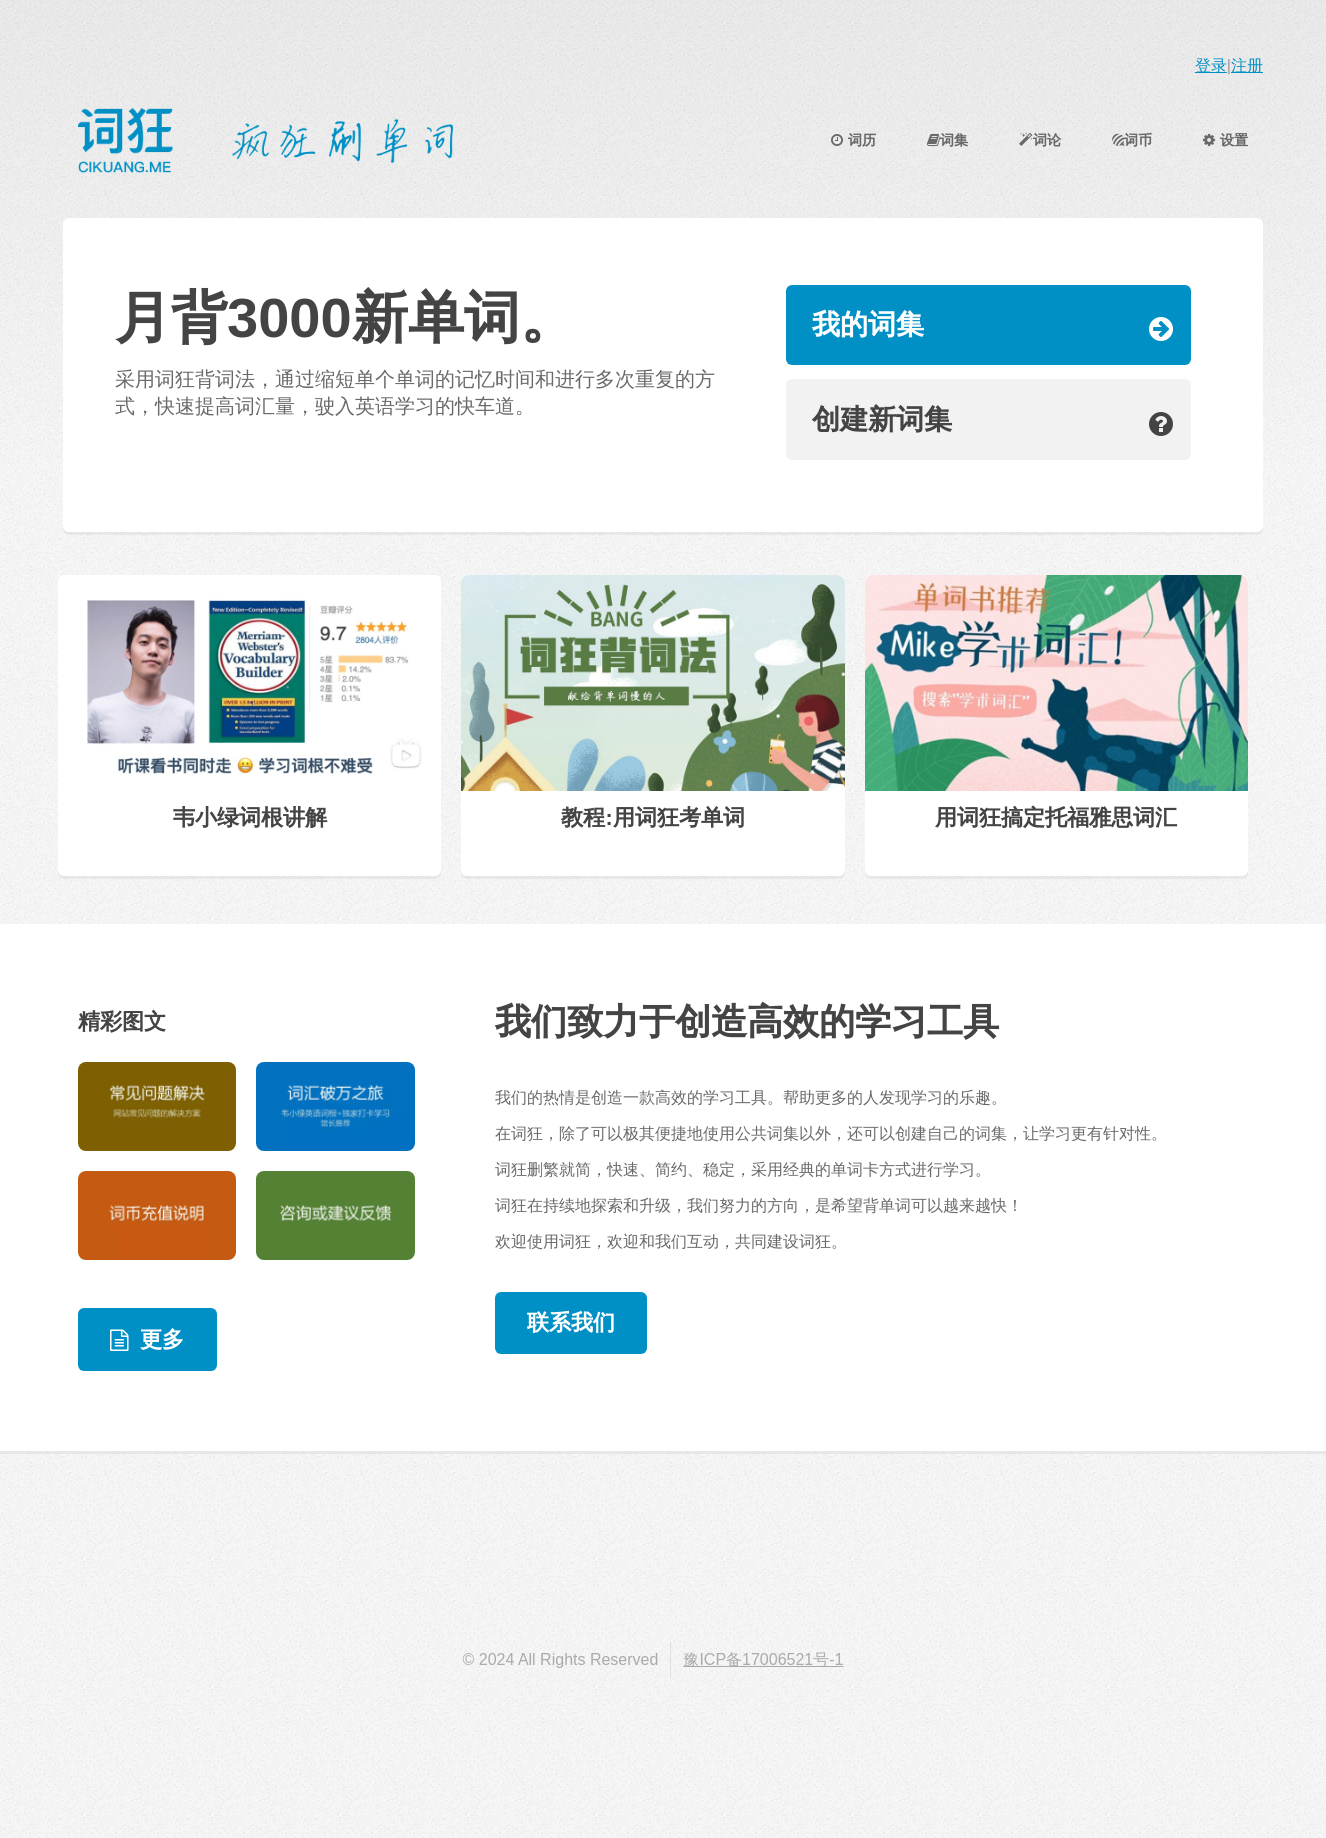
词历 (853, 140)
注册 (1247, 65)
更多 (162, 1339)
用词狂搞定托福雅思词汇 (1056, 817)
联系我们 (571, 1322)
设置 (1225, 140)
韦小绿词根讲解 (250, 817)
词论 (1040, 140)
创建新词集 (882, 419)
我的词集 (868, 324)
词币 (1132, 140)
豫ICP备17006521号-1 (763, 1659)
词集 (948, 140)
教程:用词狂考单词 (652, 817)
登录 (1211, 65)
